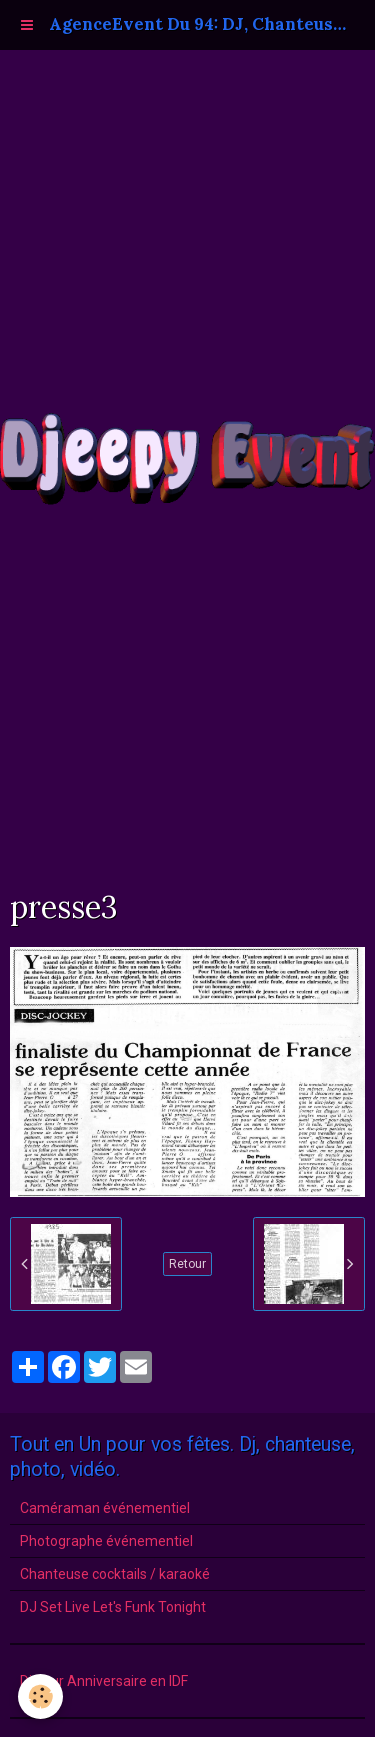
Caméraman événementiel (105, 1508)
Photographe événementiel (106, 1541)
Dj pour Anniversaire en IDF (104, 1681)
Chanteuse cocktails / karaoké (115, 1574)
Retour (187, 1264)
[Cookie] (40, 1696)
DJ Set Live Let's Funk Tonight (113, 1607)
